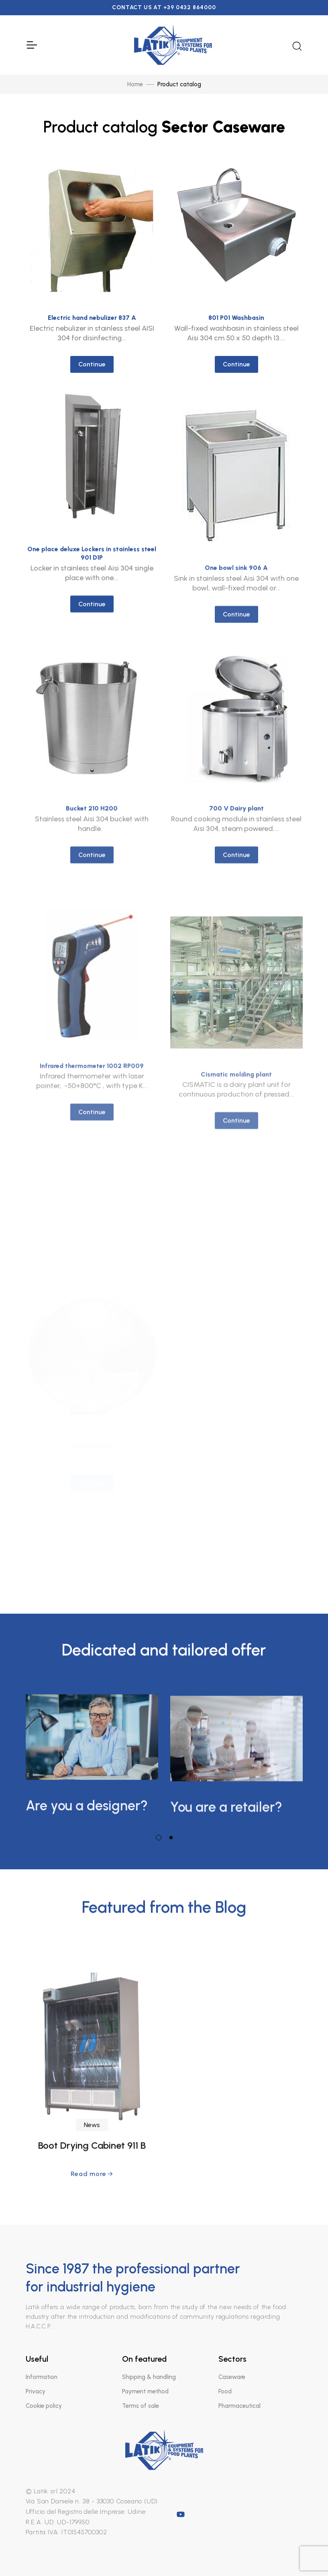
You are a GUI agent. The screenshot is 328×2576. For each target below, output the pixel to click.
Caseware (231, 2377)
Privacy (35, 2391)
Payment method (145, 2391)
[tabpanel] (92, 1752)
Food (225, 2391)
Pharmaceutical (239, 2405)
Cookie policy (44, 2405)
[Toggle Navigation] (31, 45)
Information (41, 2377)
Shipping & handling (149, 2377)
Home (135, 84)
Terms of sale (140, 2405)
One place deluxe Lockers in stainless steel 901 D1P (91, 667)
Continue (92, 364)
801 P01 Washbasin (236, 318)
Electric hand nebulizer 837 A (92, 317)
